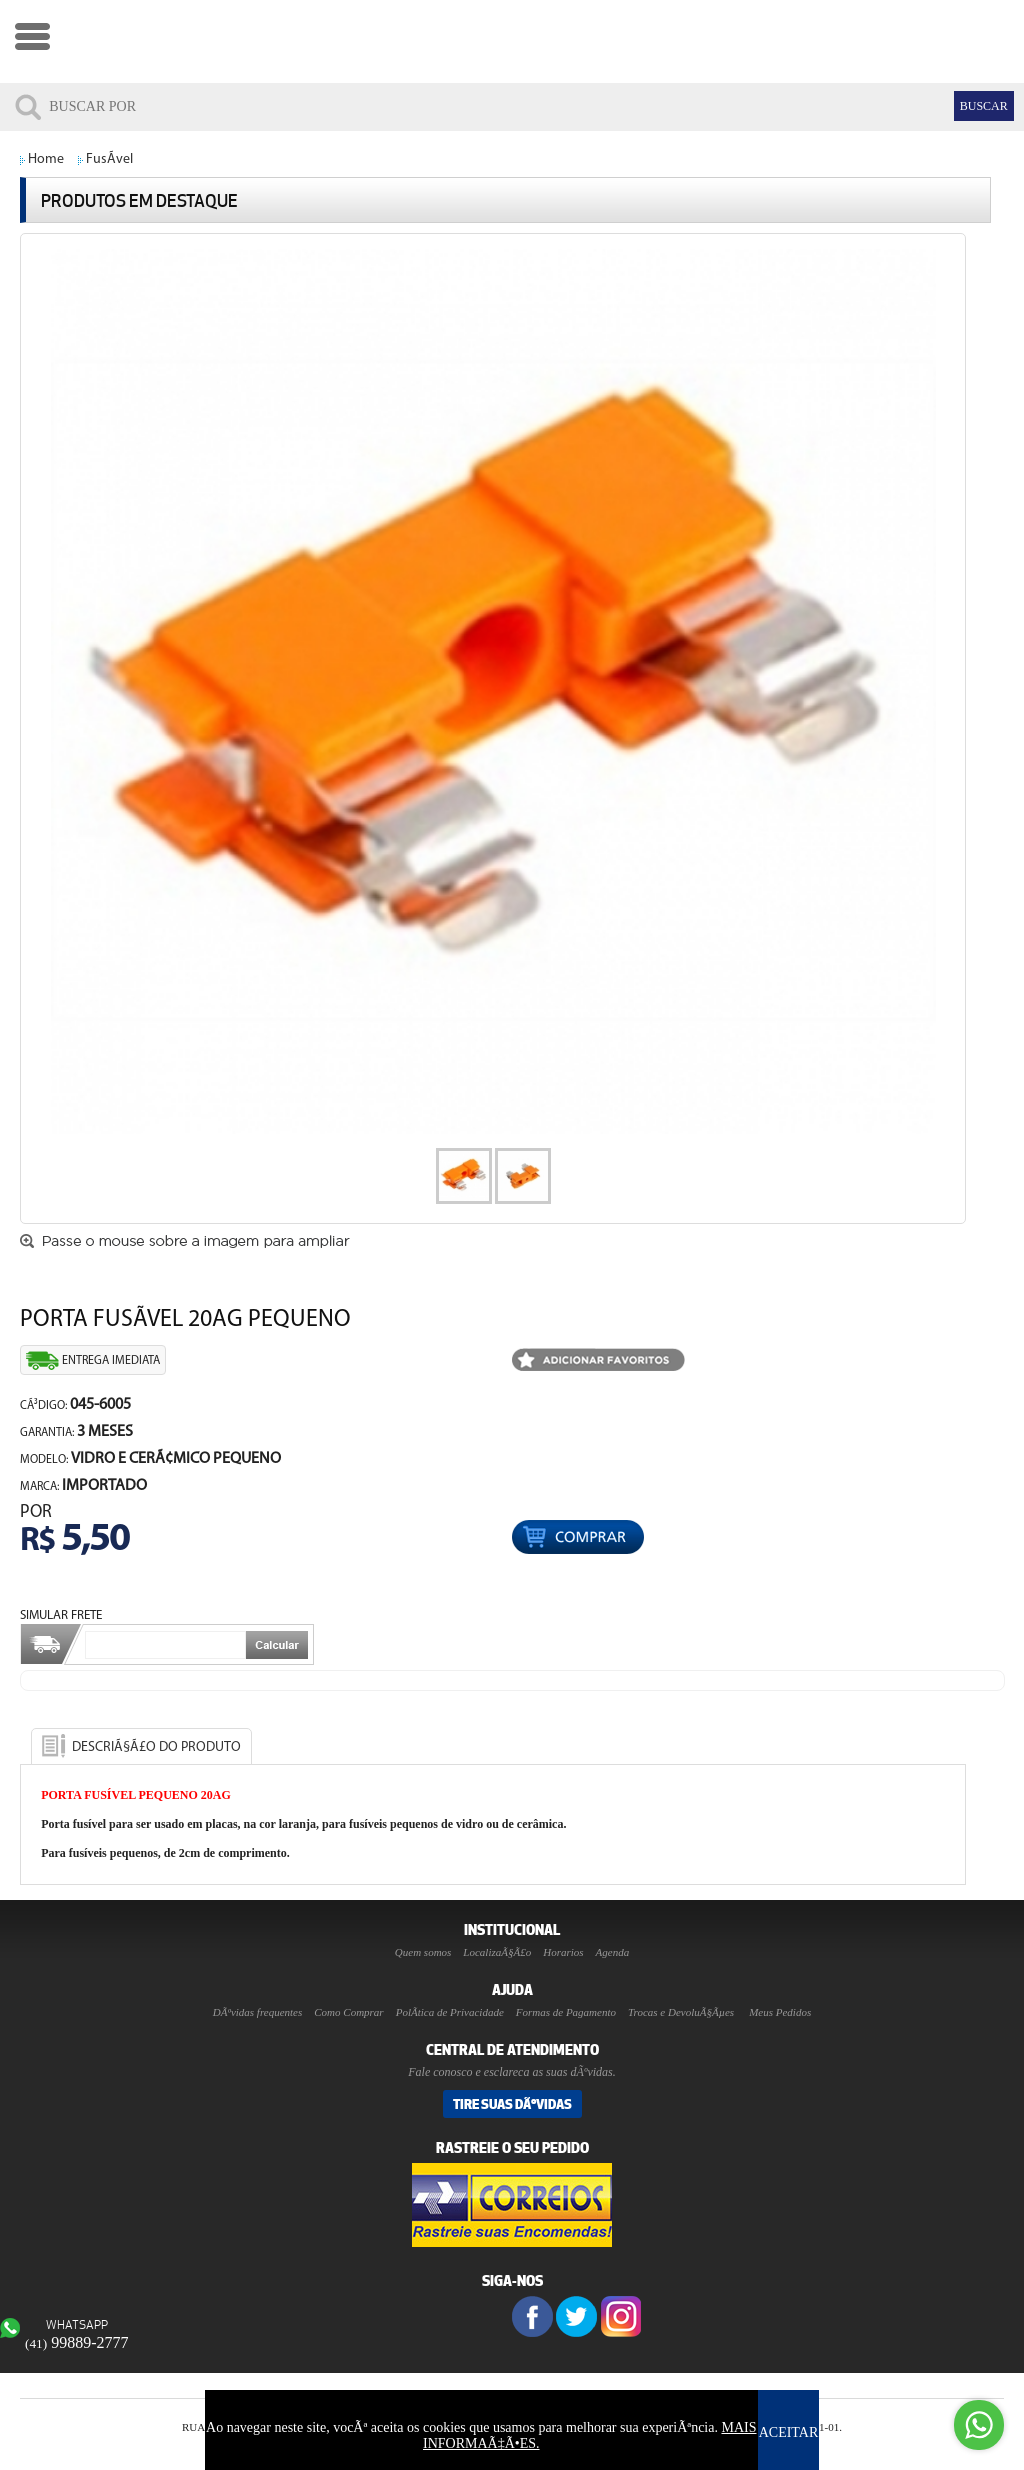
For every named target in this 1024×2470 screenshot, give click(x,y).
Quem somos (423, 1952)
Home (46, 159)
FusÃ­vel (109, 159)
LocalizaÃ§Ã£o (497, 1952)
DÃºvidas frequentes (257, 2012)
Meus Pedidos (780, 2012)
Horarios (563, 1952)
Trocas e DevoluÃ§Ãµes (681, 2012)
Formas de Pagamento (566, 2012)
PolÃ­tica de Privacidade (450, 2012)
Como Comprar (348, 2012)
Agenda (613, 1952)
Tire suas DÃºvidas (512, 2104)
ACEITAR (789, 2432)
